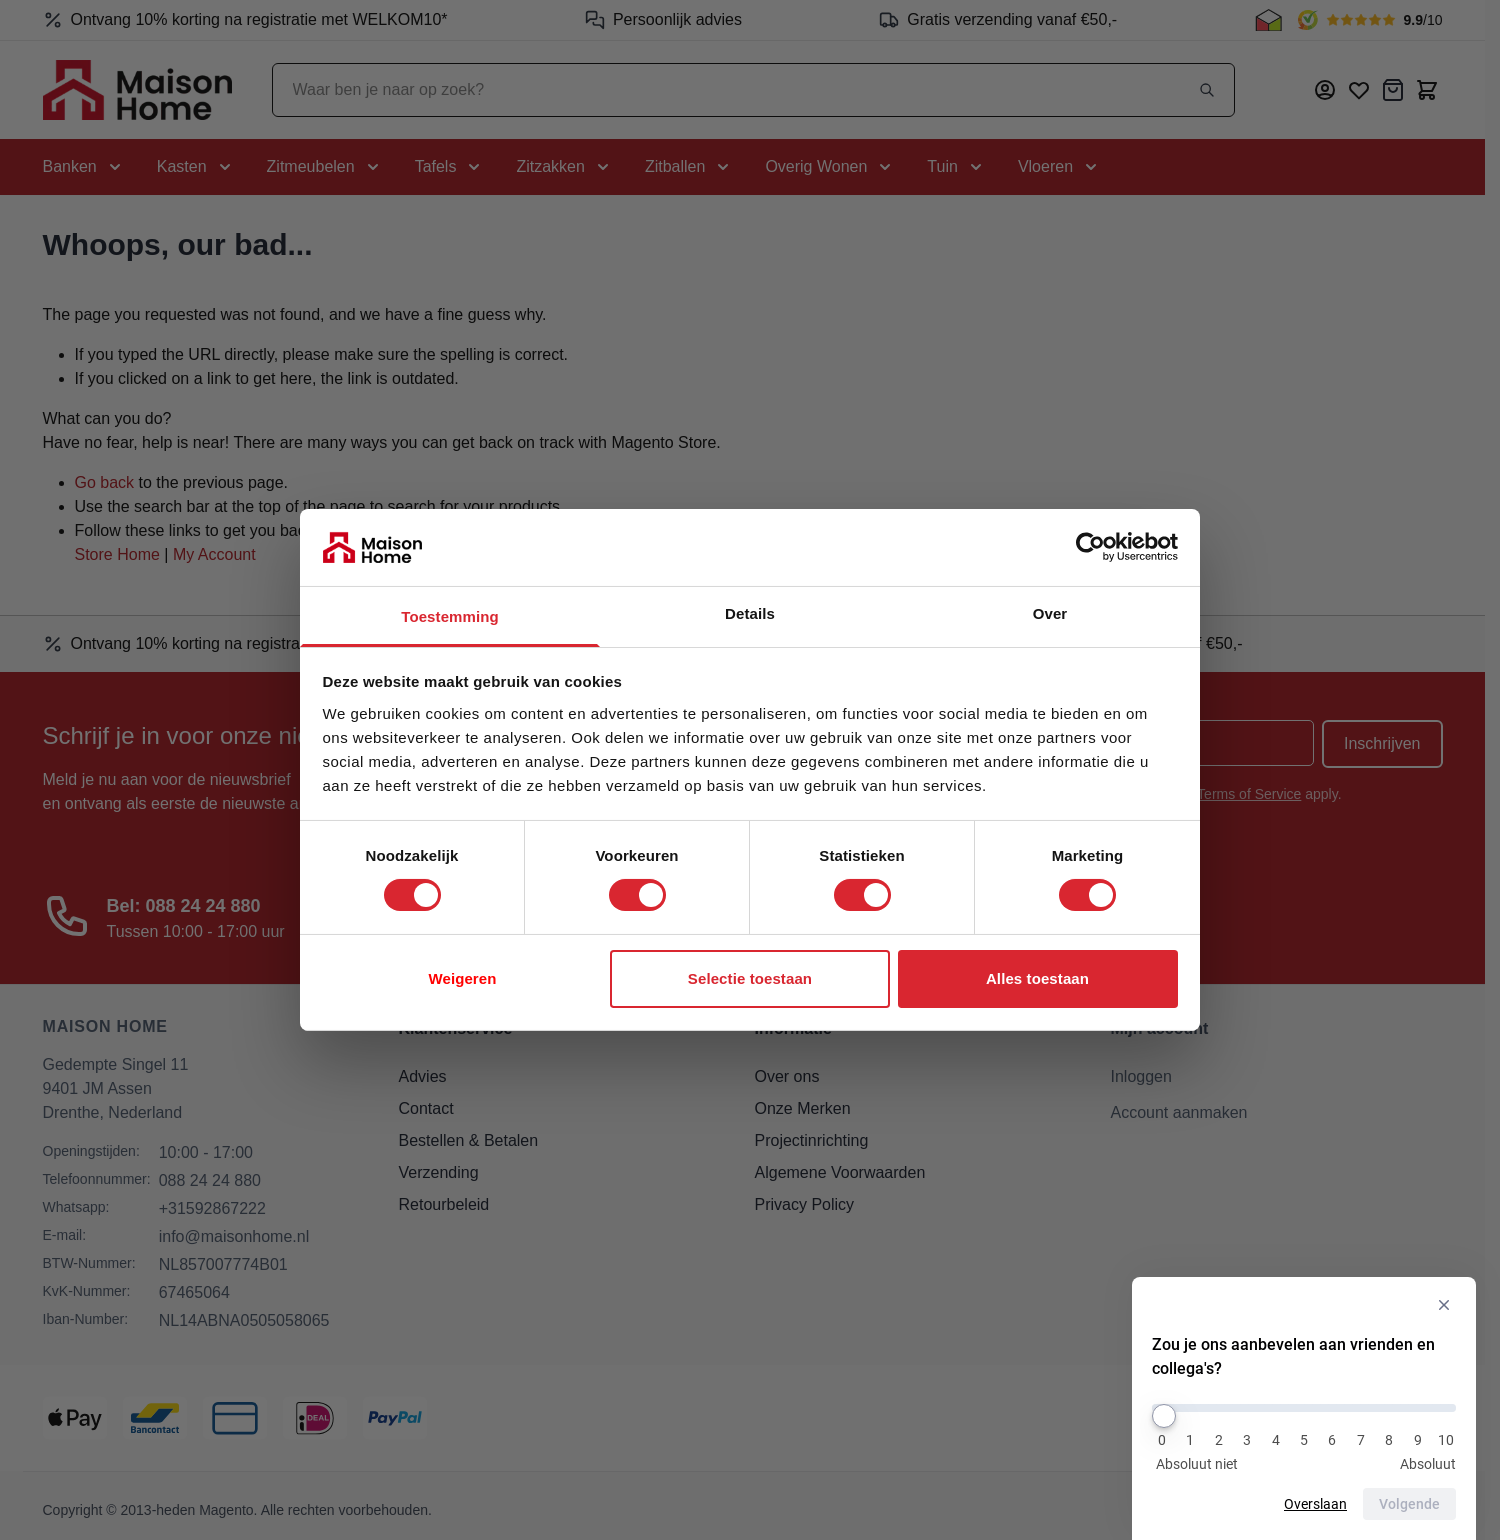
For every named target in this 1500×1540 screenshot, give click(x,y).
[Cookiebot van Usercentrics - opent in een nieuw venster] (1090, 547)
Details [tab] (750, 613)
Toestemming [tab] (450, 616)
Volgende (1409, 1504)
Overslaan (1315, 1504)
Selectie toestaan (750, 978)
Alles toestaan (1037, 978)
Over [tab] (1050, 613)
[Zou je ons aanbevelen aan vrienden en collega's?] (1304, 1408)
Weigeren (462, 978)
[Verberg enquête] (1444, 1305)
